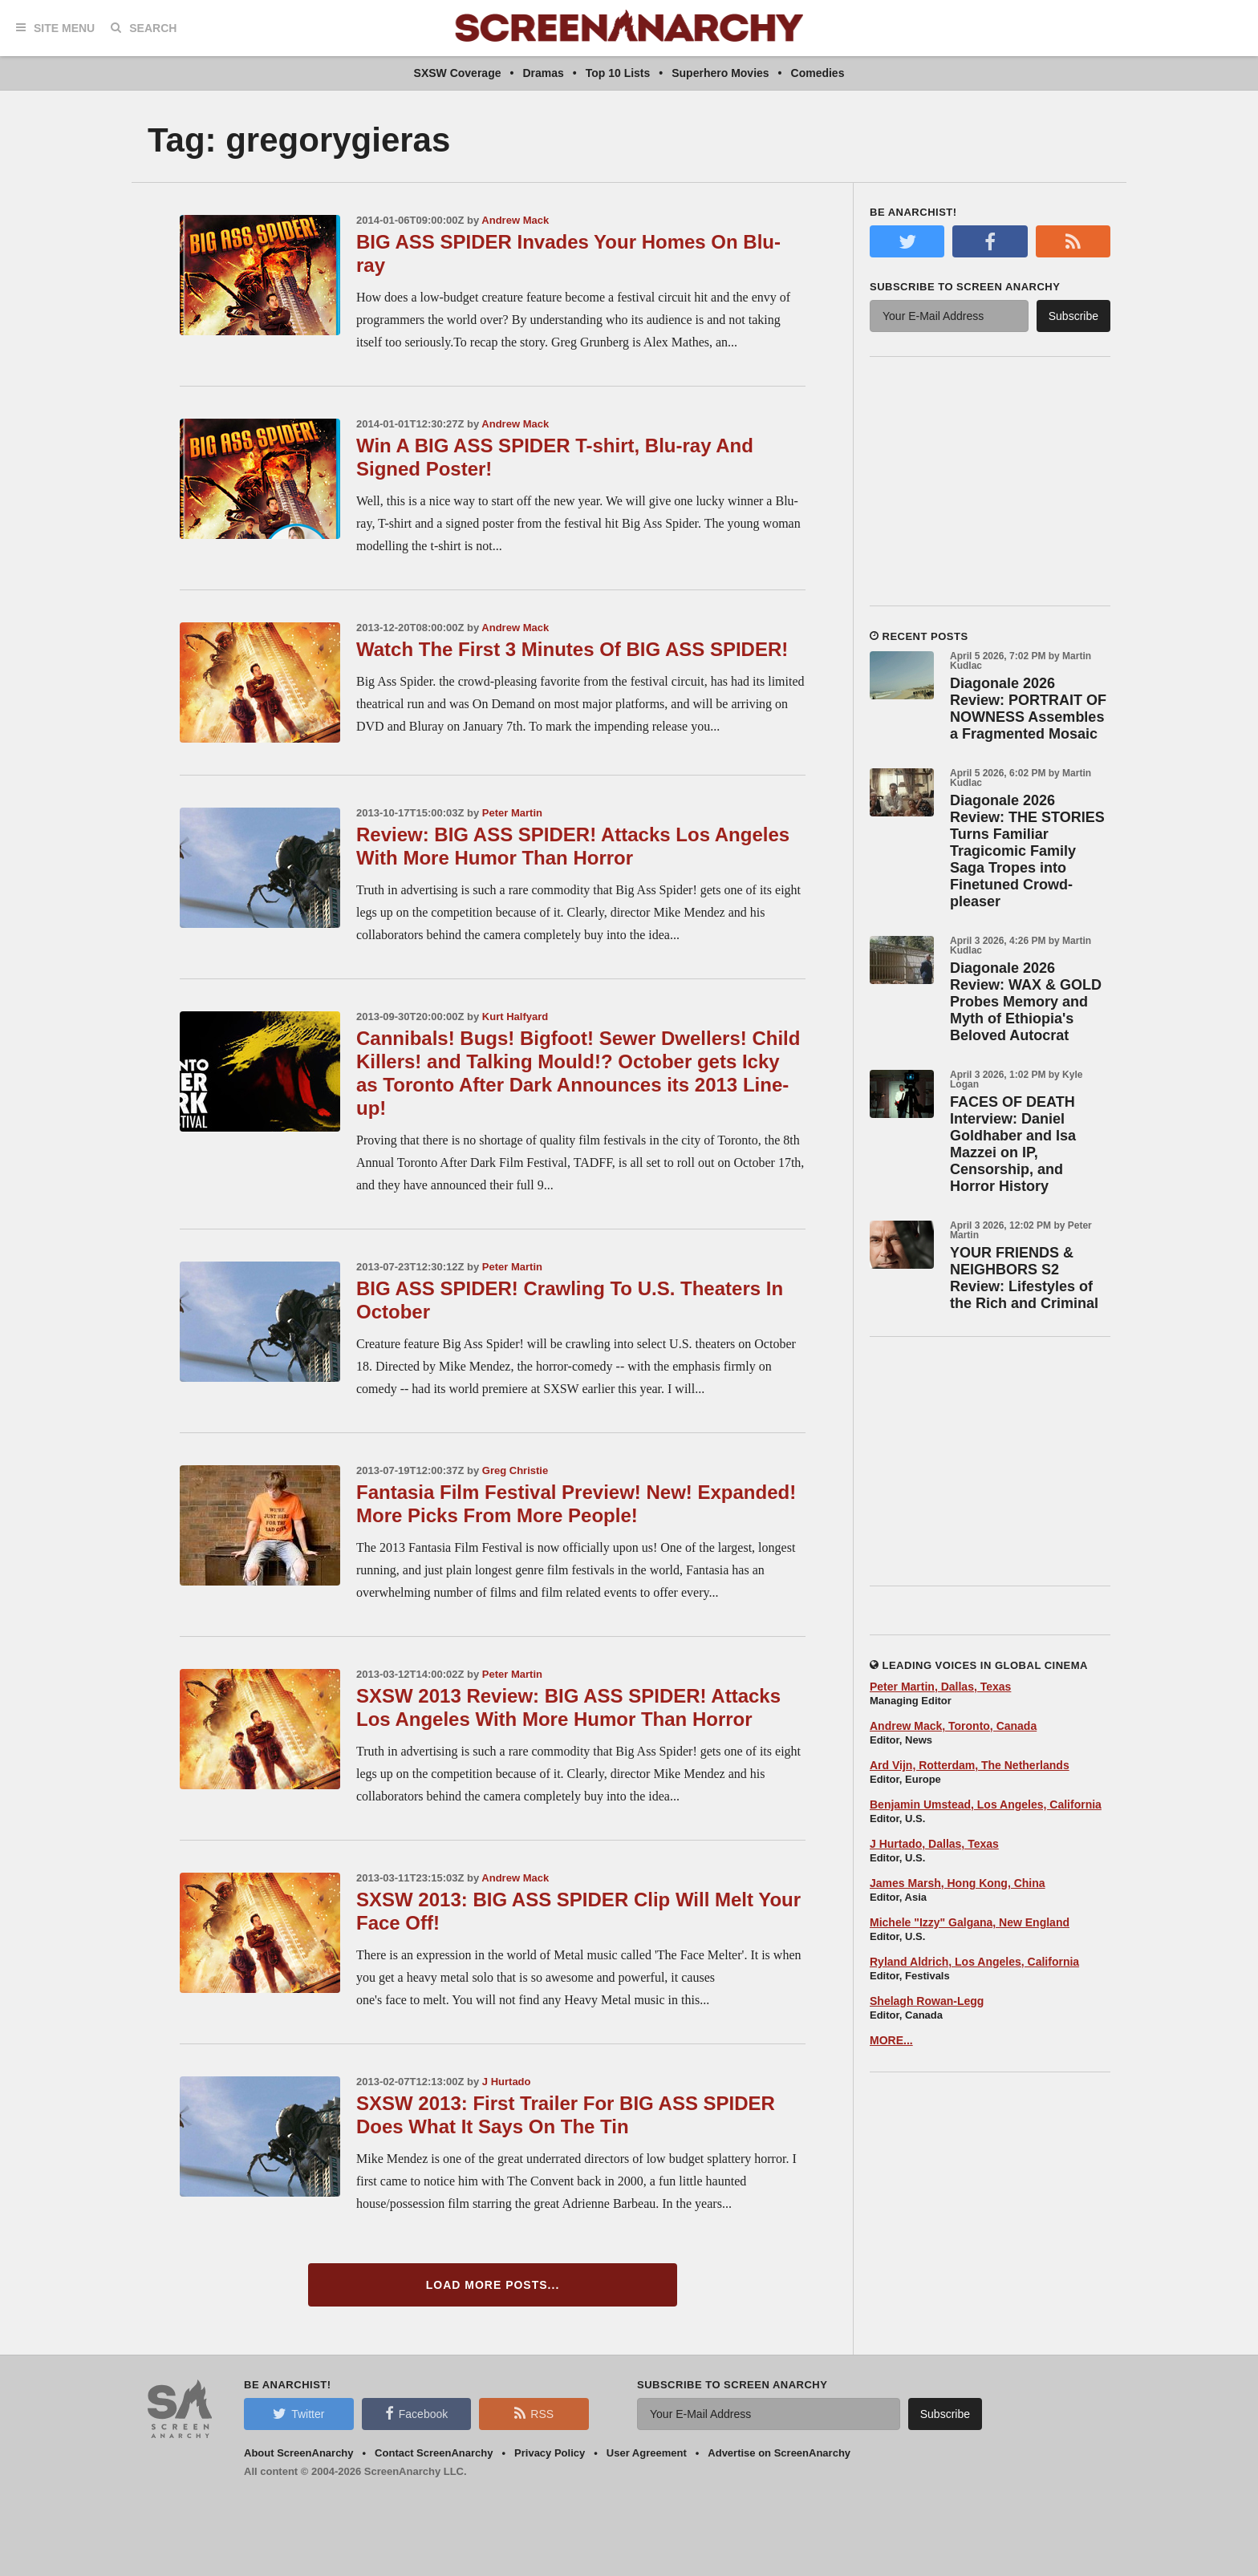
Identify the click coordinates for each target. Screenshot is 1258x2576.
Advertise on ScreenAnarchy (779, 2453)
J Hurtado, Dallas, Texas (934, 1843)
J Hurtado (506, 2082)
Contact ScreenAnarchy (434, 2453)
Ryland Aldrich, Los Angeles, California (974, 1961)
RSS (534, 2413)
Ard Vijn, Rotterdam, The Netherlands (969, 1765)
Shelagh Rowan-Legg (927, 2001)
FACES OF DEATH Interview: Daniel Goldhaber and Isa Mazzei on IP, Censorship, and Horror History (1013, 1144)
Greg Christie (515, 1470)
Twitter (298, 2413)
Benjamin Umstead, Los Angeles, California (986, 1804)
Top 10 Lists (618, 73)
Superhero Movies (720, 73)
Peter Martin (512, 813)
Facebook (416, 2413)
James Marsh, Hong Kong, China (957, 1883)
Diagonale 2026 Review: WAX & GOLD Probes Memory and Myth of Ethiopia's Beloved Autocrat (1026, 1001)
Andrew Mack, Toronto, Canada (953, 1725)
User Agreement (647, 2453)
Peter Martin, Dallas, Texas (940, 1686)
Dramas (542, 73)
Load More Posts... (493, 2284)
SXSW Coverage (457, 73)
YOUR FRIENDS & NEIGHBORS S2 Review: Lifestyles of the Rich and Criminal (1024, 1278)
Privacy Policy (549, 2453)
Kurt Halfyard (515, 1017)
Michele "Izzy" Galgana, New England (969, 1922)
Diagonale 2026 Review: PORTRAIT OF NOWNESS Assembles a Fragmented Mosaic (1028, 708)
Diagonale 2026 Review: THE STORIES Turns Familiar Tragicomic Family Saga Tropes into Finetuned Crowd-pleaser (1027, 850)
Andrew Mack (515, 220)
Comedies (818, 73)
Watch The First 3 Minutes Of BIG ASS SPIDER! (572, 649)
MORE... (891, 2040)
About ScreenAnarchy (299, 2453)
